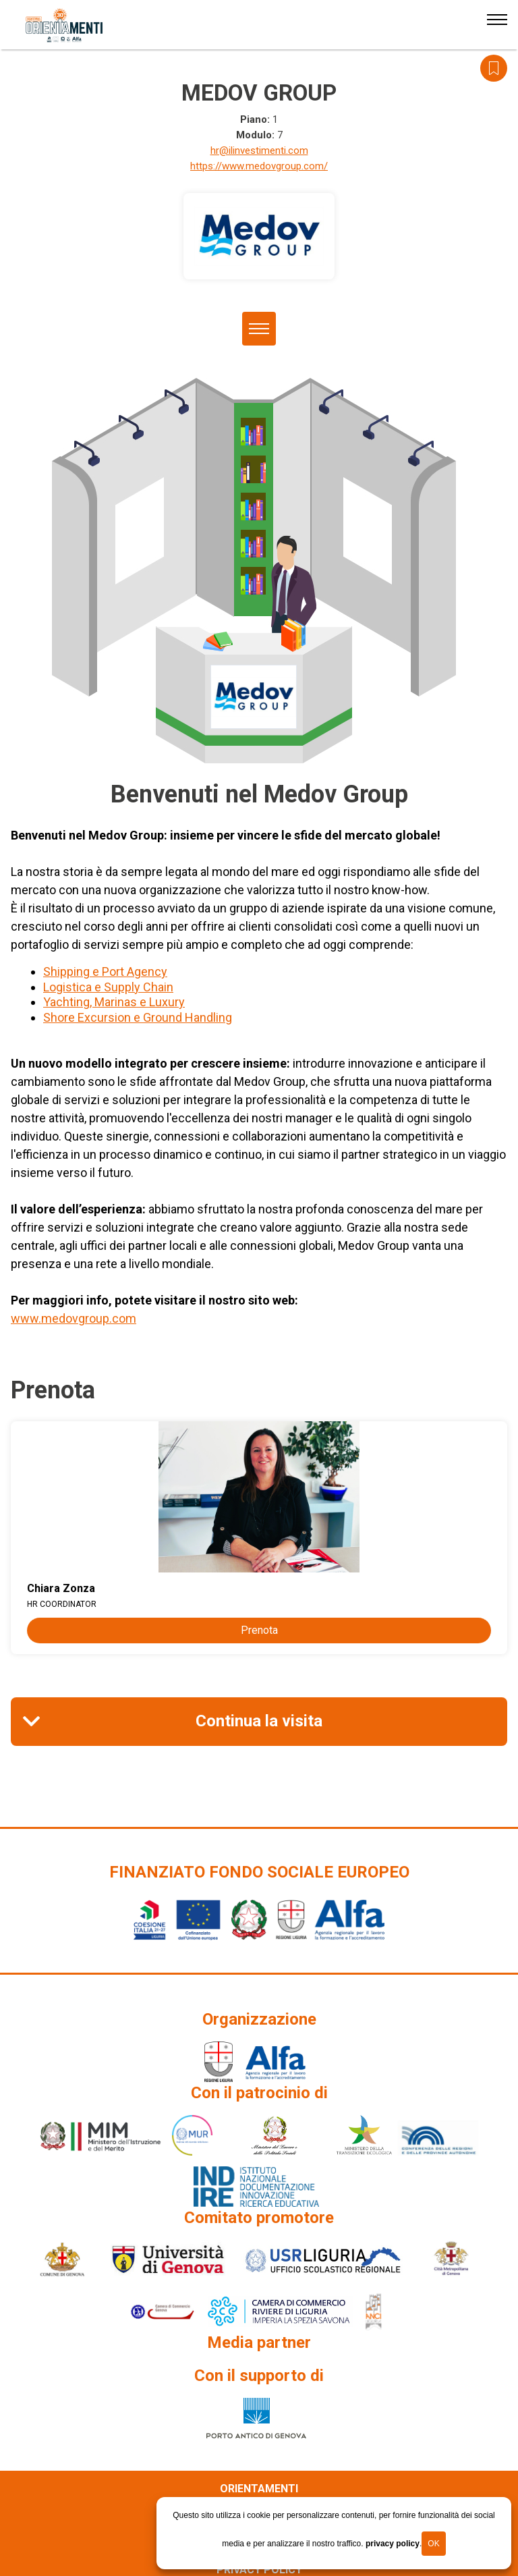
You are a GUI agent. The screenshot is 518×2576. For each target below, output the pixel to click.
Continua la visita (259, 1720)
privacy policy (393, 2543)
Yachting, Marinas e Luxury (114, 1002)
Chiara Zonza (61, 1588)
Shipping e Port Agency (105, 971)
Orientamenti (259, 2488)
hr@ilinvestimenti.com (259, 150)
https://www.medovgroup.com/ (259, 166)
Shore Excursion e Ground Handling (137, 1017)
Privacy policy (259, 2569)
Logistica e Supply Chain (108, 987)
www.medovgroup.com (73, 1318)
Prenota (259, 1630)
